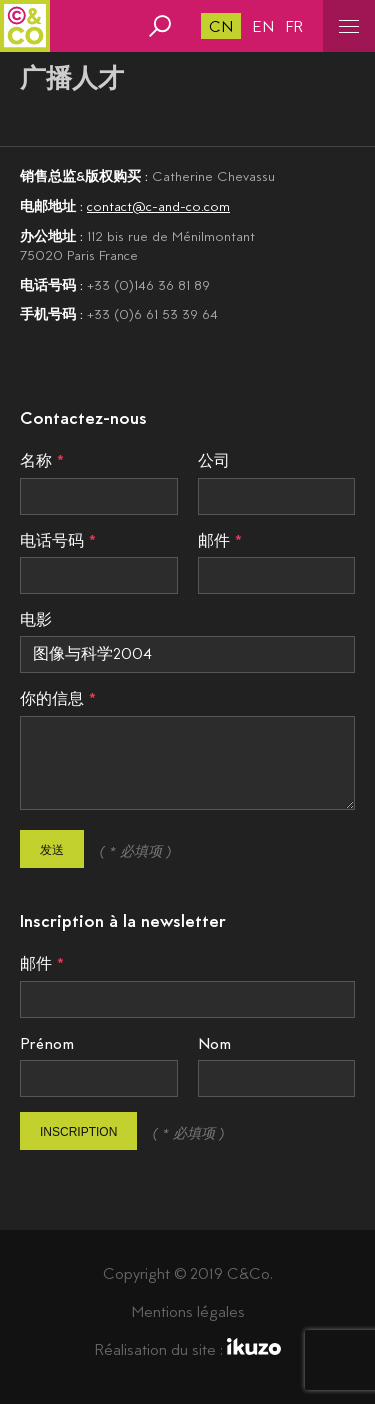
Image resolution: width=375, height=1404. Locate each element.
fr (294, 26)
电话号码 (52, 540)
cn (221, 26)
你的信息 (52, 698)
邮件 (214, 540)
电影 (36, 619)
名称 (36, 460)
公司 (214, 460)
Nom (214, 1043)
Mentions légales (188, 1311)
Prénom (47, 1043)
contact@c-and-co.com (158, 206)
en (263, 26)
